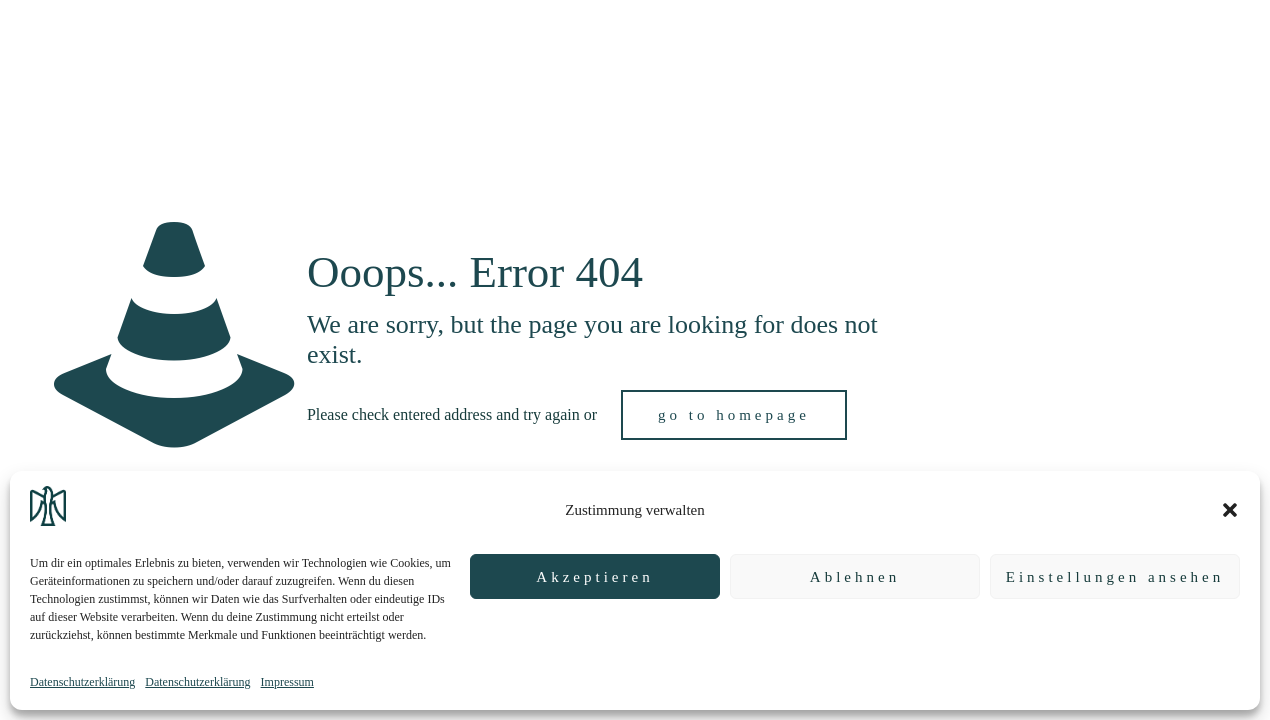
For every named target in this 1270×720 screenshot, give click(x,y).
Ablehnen (855, 577)
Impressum (287, 682)
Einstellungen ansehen (1115, 577)
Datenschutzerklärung (82, 682)
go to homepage (734, 415)
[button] (1230, 510)
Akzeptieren (594, 577)
